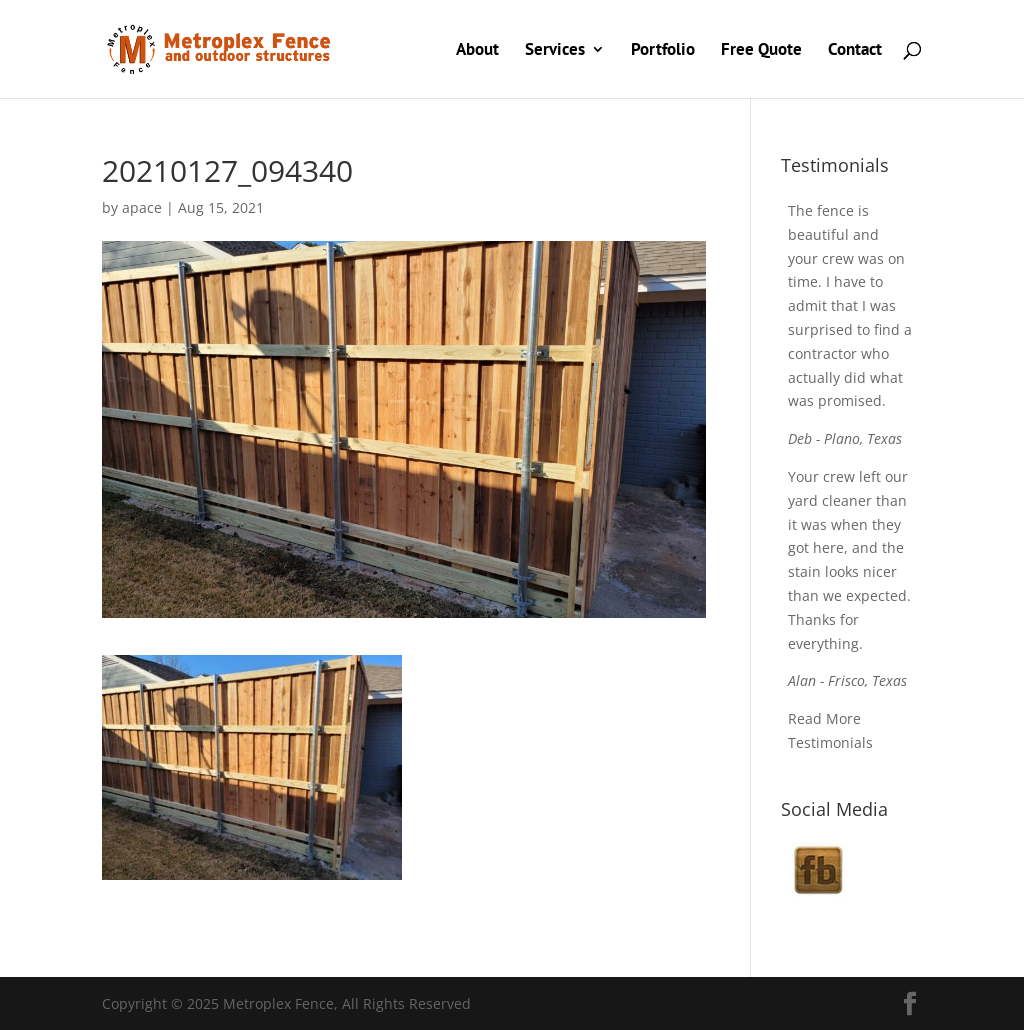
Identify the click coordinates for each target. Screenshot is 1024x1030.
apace (142, 207)
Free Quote (761, 51)
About (477, 51)
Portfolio (663, 51)
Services (555, 51)
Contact (855, 51)
